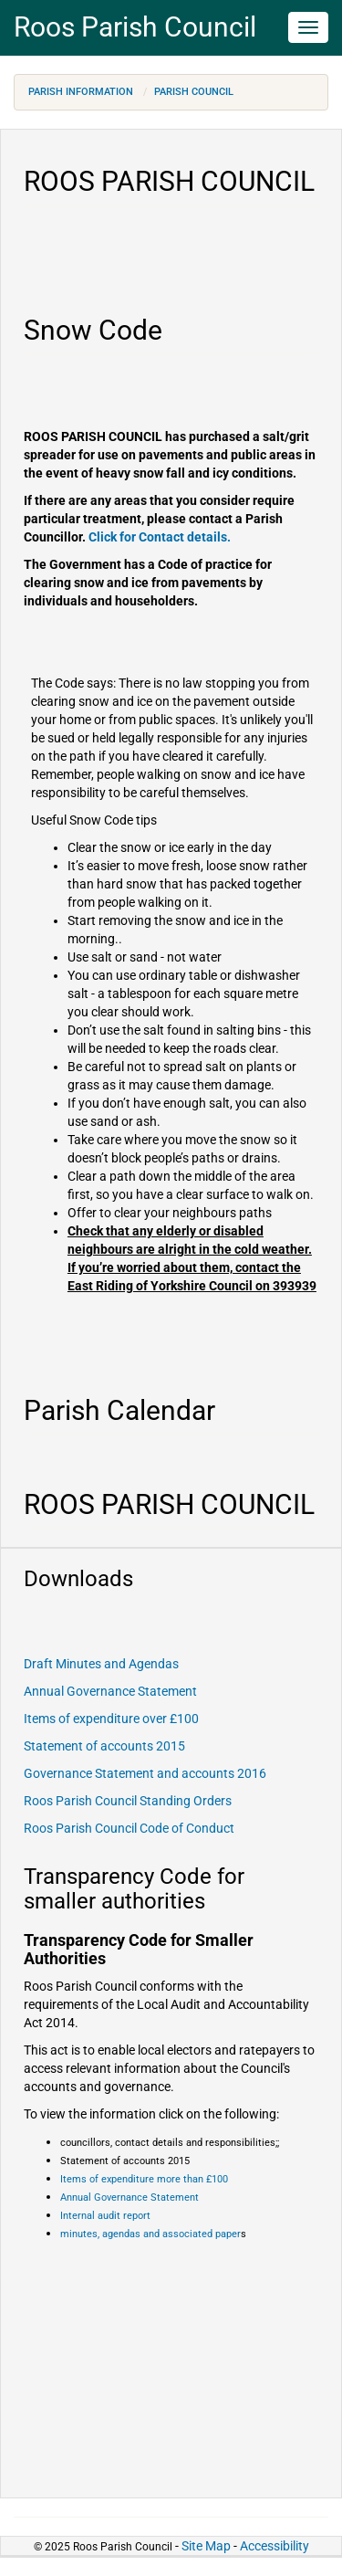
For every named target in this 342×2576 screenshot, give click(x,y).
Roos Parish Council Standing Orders (128, 1800)
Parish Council (193, 92)
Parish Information (80, 92)
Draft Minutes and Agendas (101, 1663)
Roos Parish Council (135, 27)
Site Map (206, 2546)
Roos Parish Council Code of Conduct (129, 1828)
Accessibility (274, 2546)
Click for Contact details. (159, 537)
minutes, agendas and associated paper (150, 2234)
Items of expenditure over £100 (111, 1718)
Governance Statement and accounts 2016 (145, 1773)
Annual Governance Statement (110, 1691)
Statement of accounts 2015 (104, 1746)
